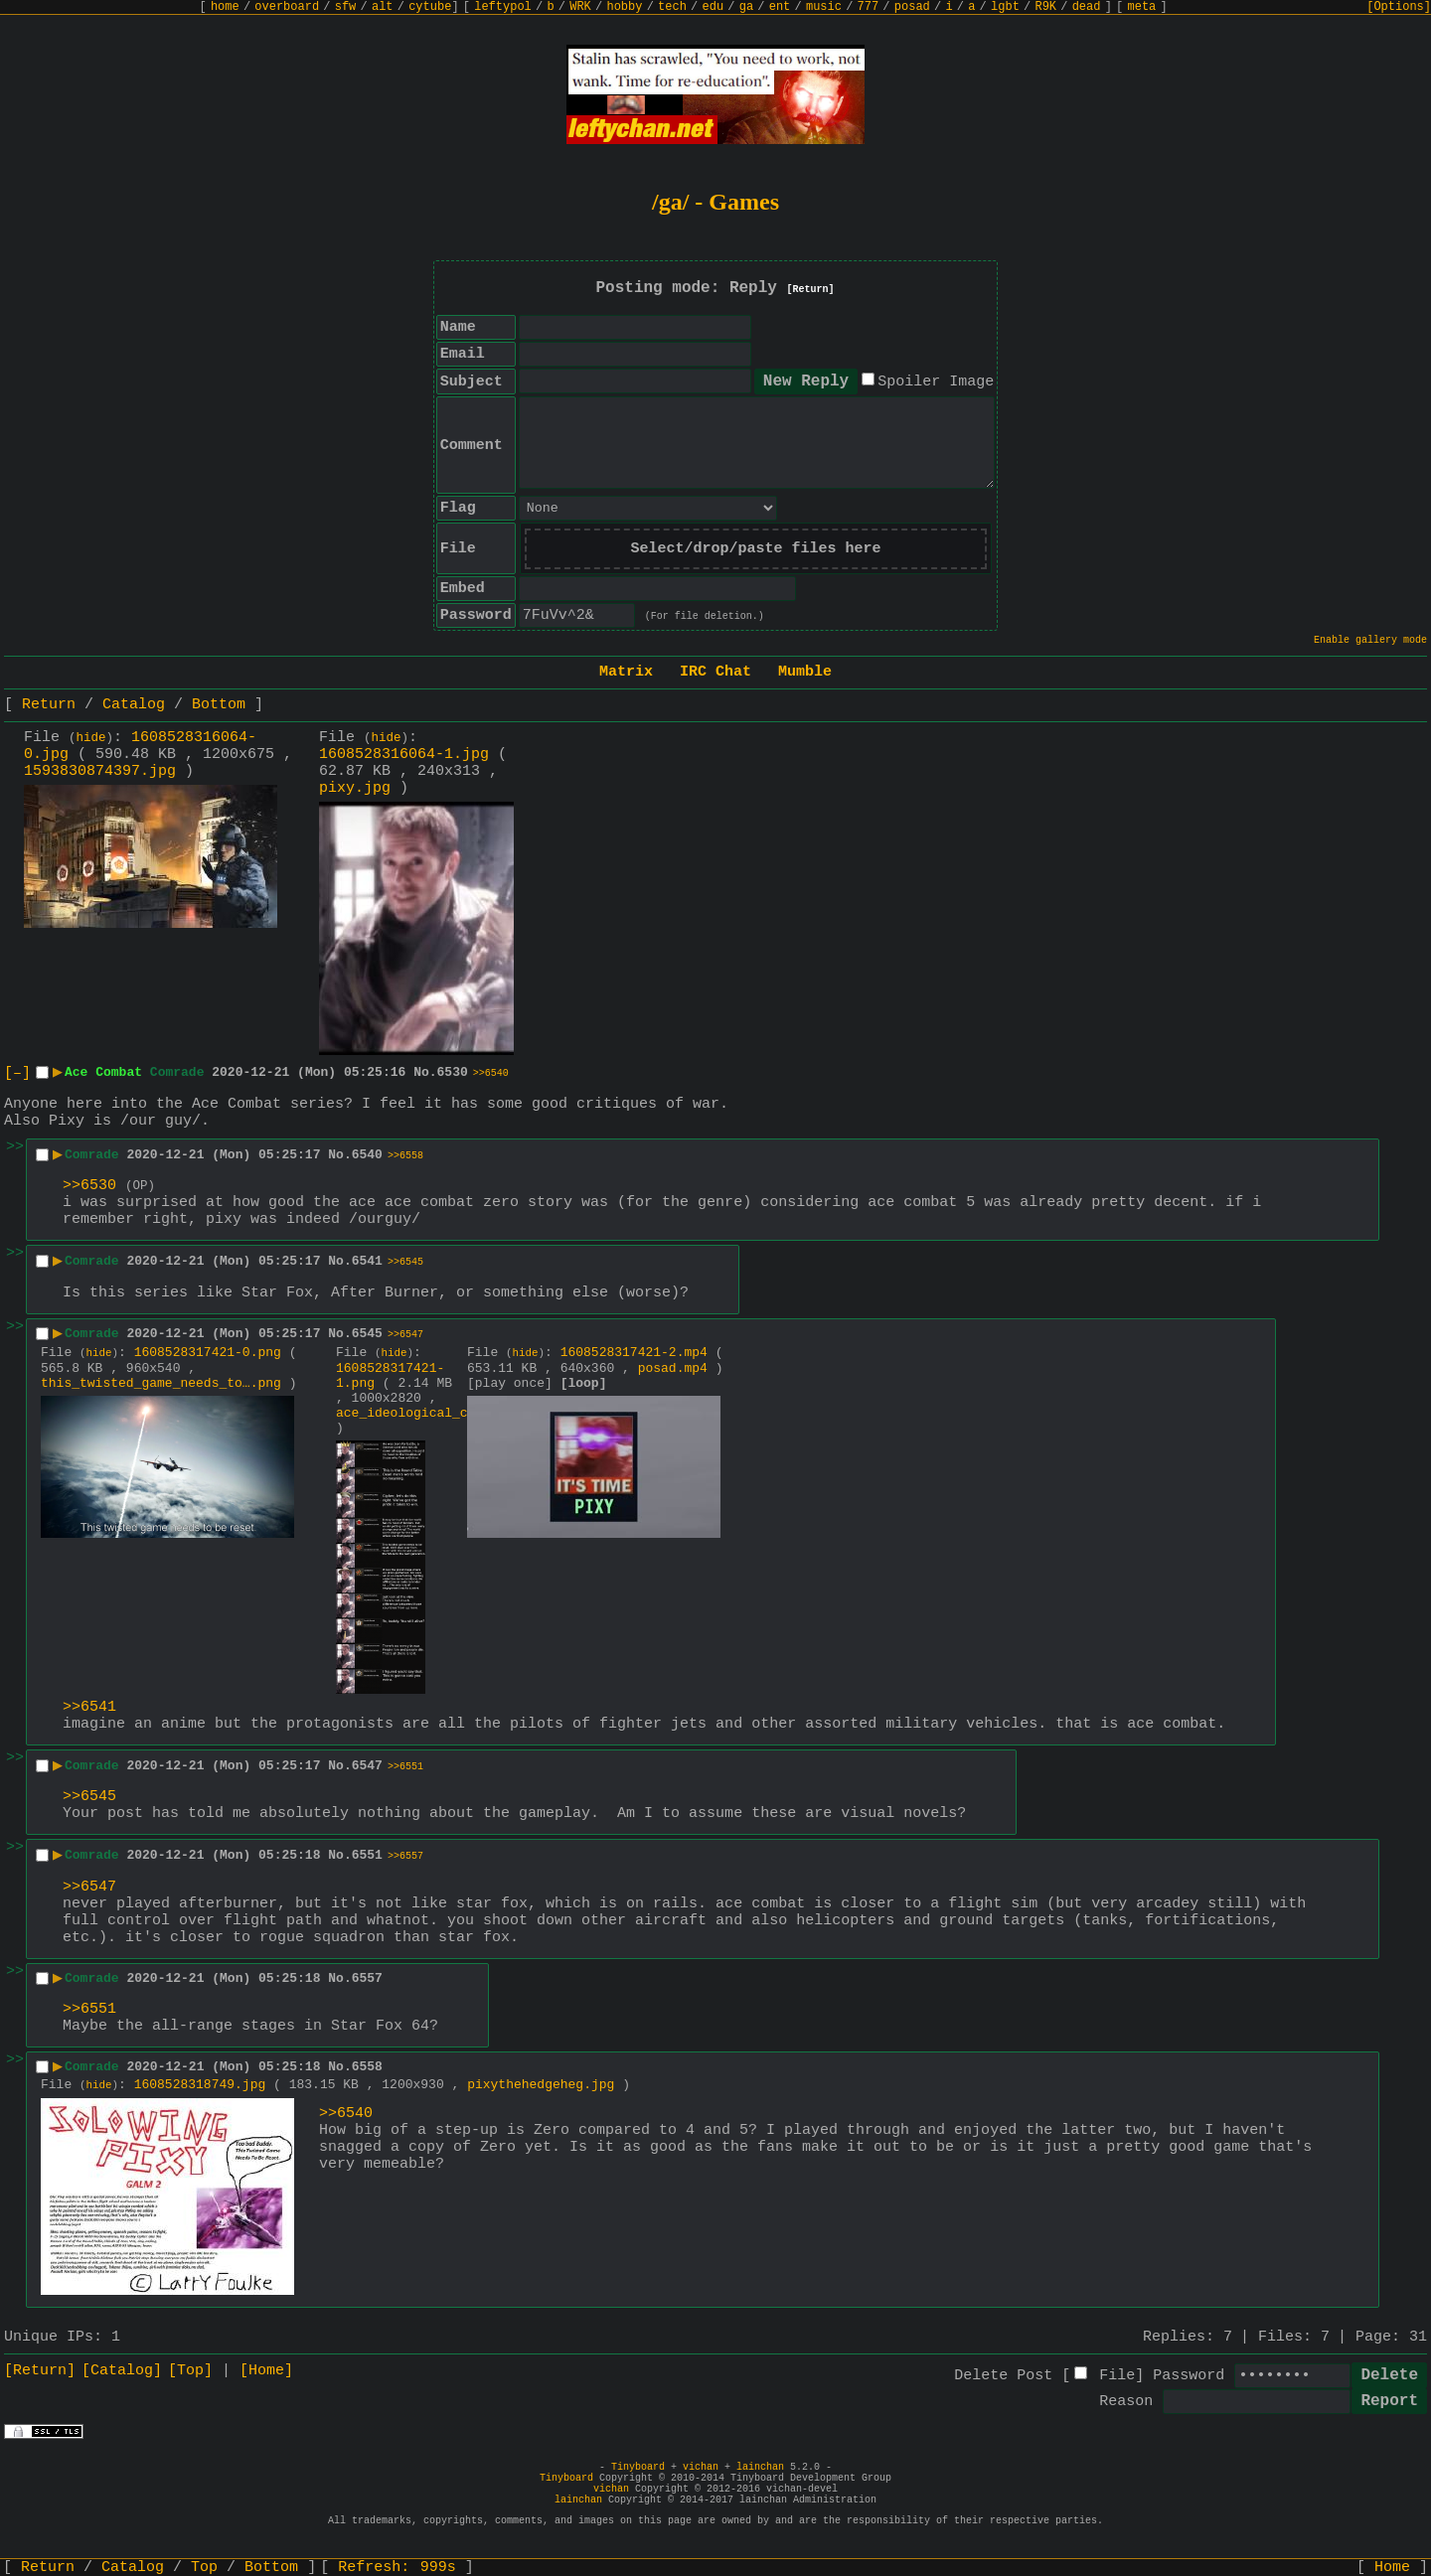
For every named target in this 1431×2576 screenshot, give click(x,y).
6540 (367, 1154)
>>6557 (405, 1856)
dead (1086, 7)
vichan (700, 2467)
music (824, 7)
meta (1142, 7)
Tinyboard (638, 2467)
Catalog (133, 704)
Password (1188, 2375)
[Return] (811, 289)
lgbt (1005, 7)
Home (1392, 2567)
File (1117, 2375)
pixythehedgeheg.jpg (540, 2084)
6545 (367, 1333)
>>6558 (405, 1155)
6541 (367, 1261)
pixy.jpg (355, 788)
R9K (1045, 7)
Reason (1126, 2401)
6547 (367, 1765)
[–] (17, 1073)
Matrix (626, 672)
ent (780, 7)
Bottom (218, 704)
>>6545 (405, 1262)
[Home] (266, 2370)
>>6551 (405, 1766)
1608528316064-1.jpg (404, 754)
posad (912, 7)
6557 (367, 1978)
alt (383, 7)
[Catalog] (121, 2370)
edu (712, 7)
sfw (346, 7)
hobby (624, 7)
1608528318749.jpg (200, 2084)
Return (49, 704)
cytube (429, 7)
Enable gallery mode (1370, 640)
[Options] (1398, 7)
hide (91, 738)
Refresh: (397, 2567)
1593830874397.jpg (100, 771)
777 (868, 7)
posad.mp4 (673, 1368)
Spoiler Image (935, 382)
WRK (580, 7)
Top (204, 2567)
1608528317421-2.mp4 (634, 1352)
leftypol (503, 7)
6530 (452, 1072)
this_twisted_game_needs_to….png (161, 1383)
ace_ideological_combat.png (437, 1413)
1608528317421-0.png (207, 1352)
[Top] (190, 2370)
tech (672, 7)
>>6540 (491, 1073)
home (225, 7)
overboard (286, 7)
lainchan (760, 2467)
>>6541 (89, 1707)
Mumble (805, 672)
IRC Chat (715, 672)
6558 (367, 2066)
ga (746, 7)
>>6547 (405, 1334)
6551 (367, 1855)
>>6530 (89, 1185)
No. (424, 1072)
